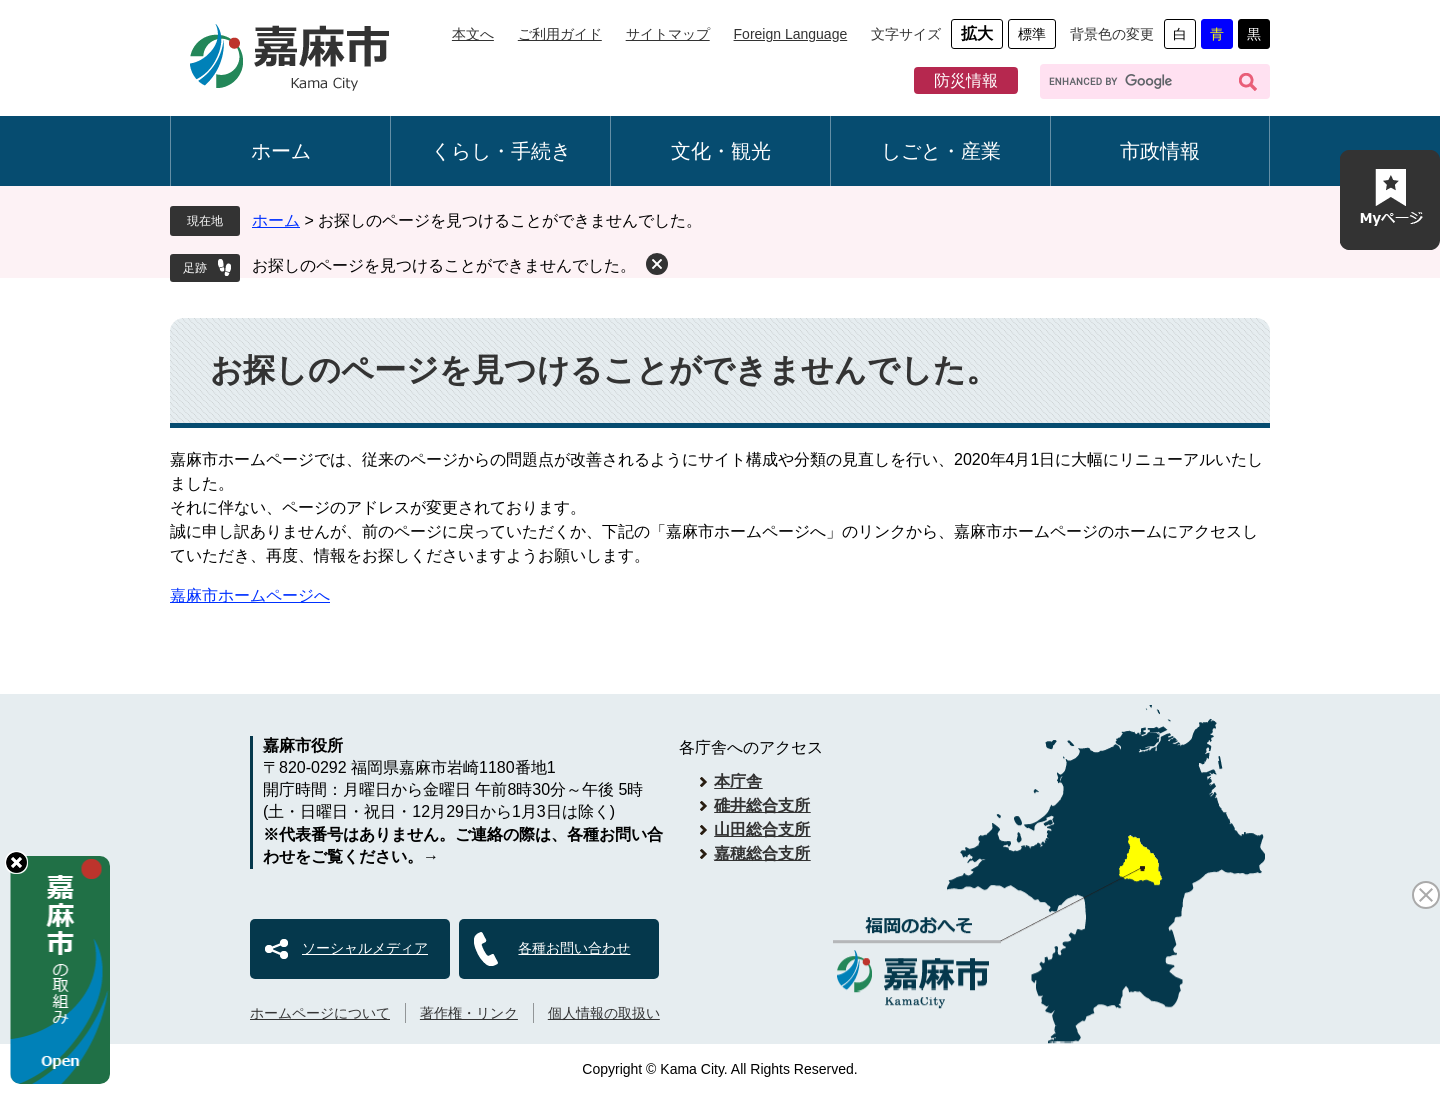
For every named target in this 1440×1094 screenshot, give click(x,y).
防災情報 (966, 80)
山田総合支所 (762, 829)
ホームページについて (320, 1013)
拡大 (977, 33)
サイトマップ (668, 34)
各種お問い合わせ (574, 948)
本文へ (473, 34)
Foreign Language (791, 34)
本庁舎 (738, 781)
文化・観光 (721, 151)
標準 (1032, 34)
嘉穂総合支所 (762, 853)
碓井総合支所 (762, 805)
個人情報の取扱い (604, 1013)
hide (16, 862)
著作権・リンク (469, 1013)
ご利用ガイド (560, 34)
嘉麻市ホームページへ (250, 595)
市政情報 (1160, 151)
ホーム (281, 151)
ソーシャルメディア (365, 948)
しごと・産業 (941, 151)
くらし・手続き (501, 151)
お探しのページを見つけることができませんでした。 (444, 265)
